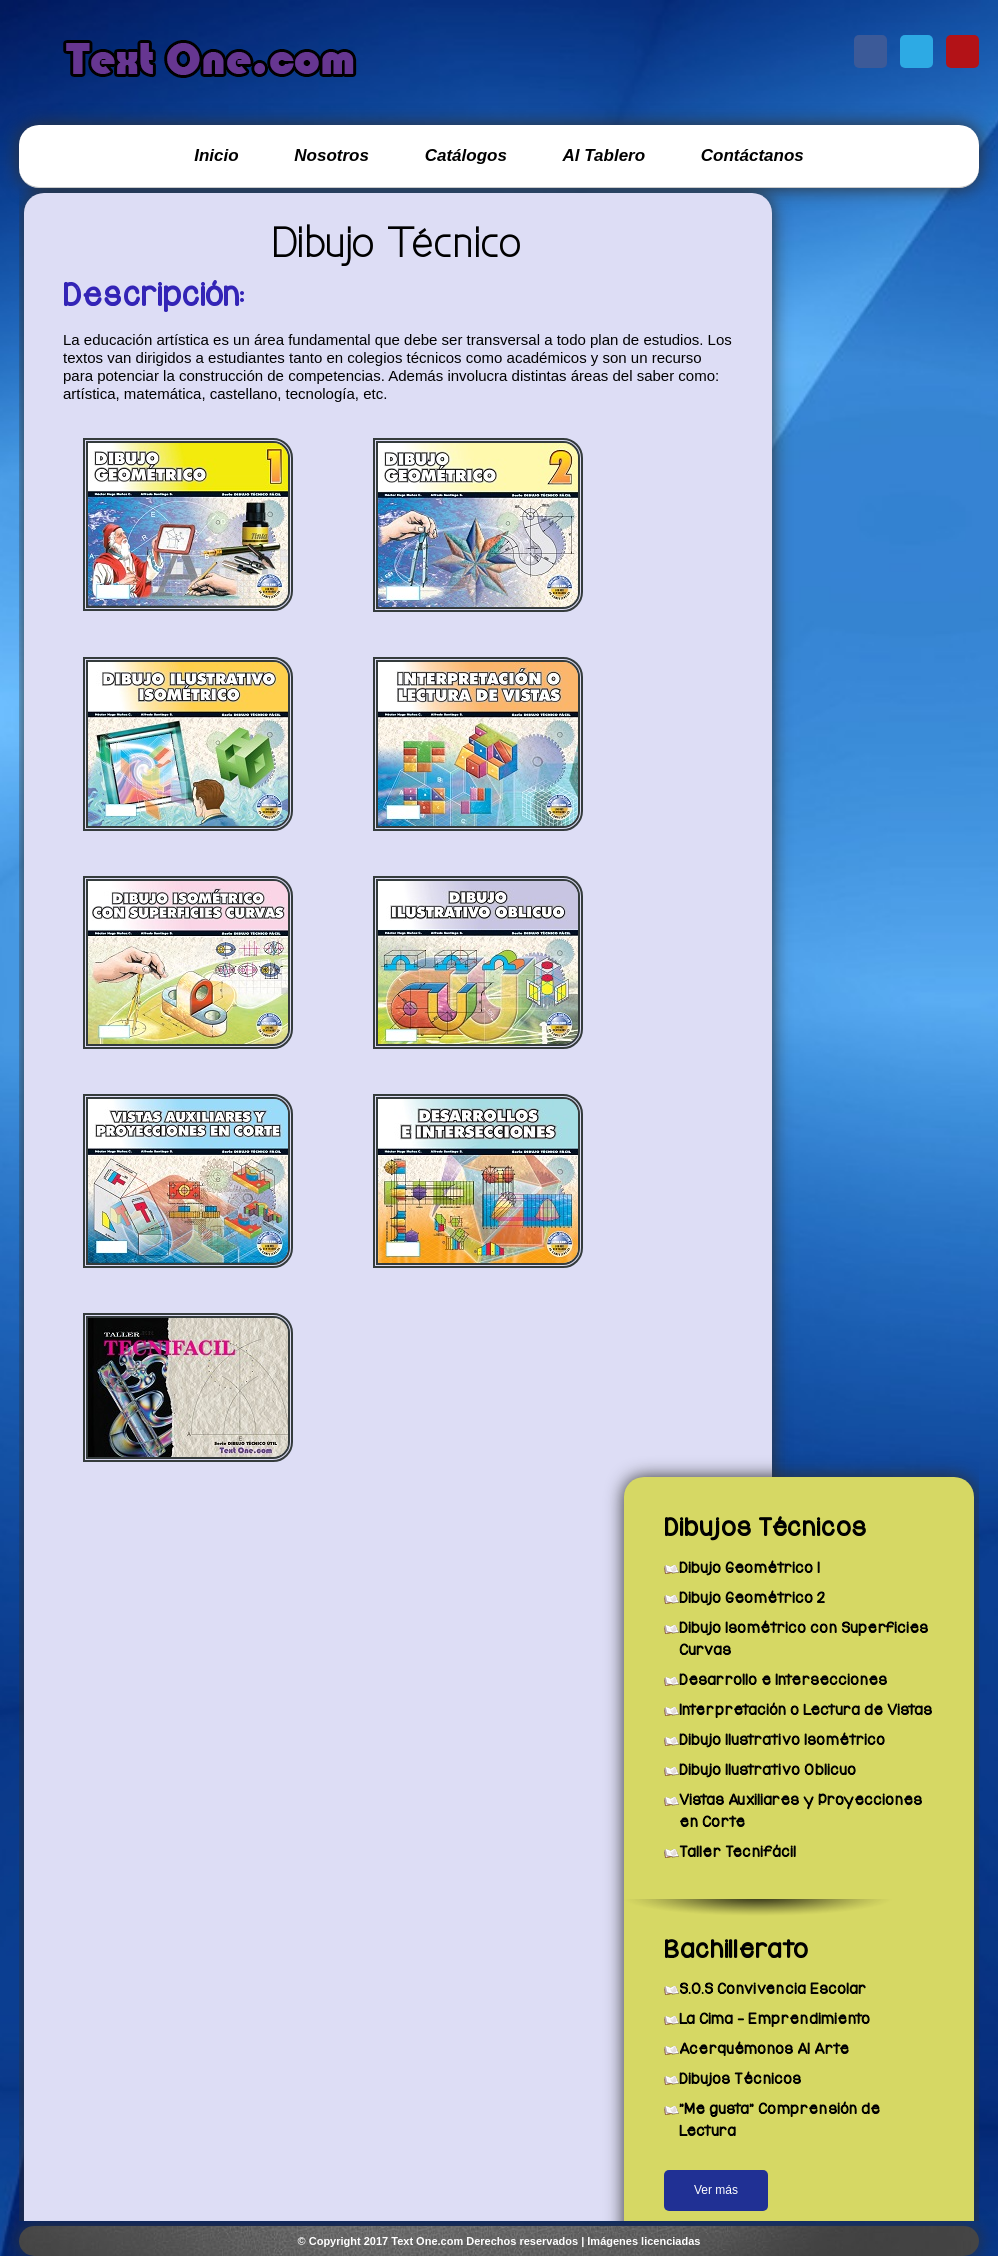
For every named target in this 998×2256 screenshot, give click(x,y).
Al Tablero (604, 155)
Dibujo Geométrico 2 (752, 1598)
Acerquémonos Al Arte (764, 2049)
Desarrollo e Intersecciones (783, 1680)
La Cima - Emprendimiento (774, 2019)
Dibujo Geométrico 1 (749, 1568)
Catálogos (466, 155)
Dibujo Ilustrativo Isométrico (782, 1740)
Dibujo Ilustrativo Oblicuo (767, 1770)
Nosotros (331, 155)
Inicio (216, 155)
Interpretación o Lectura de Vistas (805, 1710)
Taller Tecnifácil (737, 1852)
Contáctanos (752, 155)
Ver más (716, 2190)
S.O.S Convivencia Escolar (772, 1989)
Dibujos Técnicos (740, 2079)
